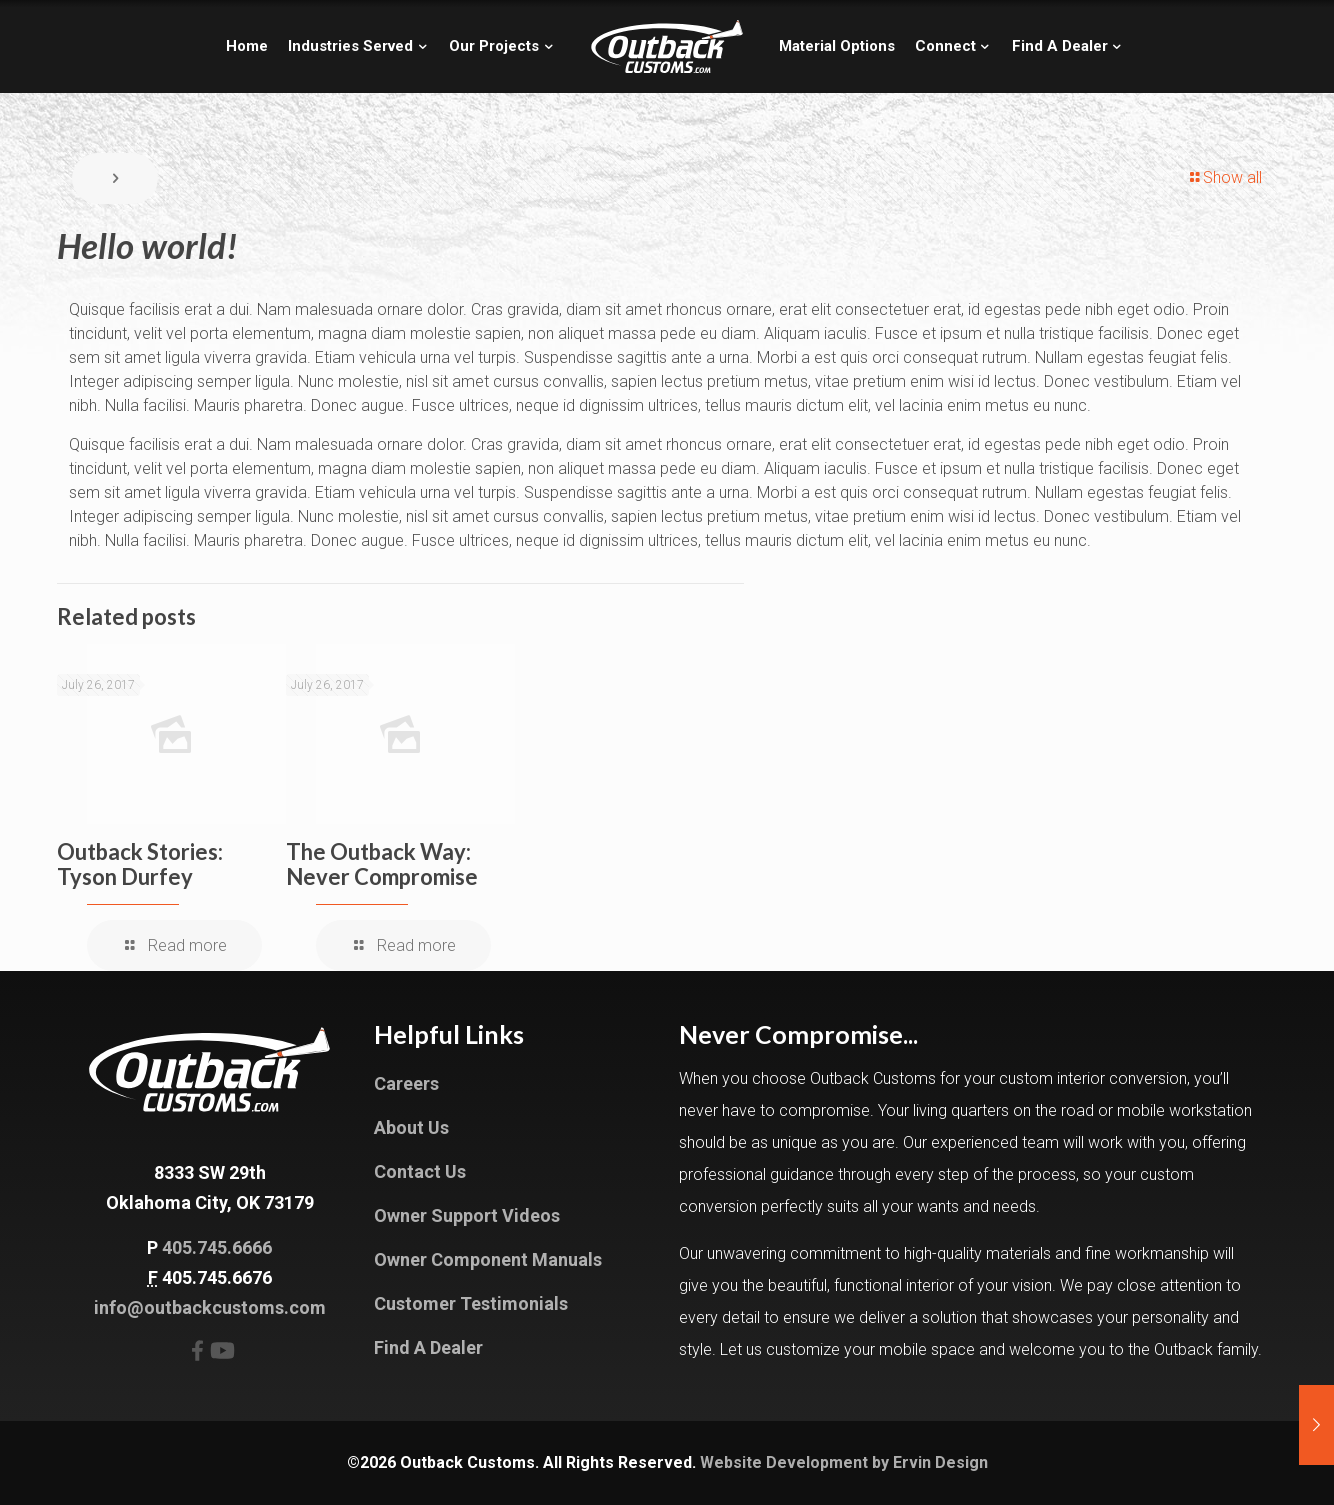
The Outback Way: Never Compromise (382, 864)
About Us (411, 1127)
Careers (406, 1083)
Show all (1224, 177)
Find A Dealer (428, 1347)
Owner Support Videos (467, 1215)
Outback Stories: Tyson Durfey (140, 864)
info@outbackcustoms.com (210, 1307)
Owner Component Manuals (488, 1259)
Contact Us (420, 1171)
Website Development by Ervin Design (844, 1462)
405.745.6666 (217, 1247)
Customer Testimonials (471, 1303)
